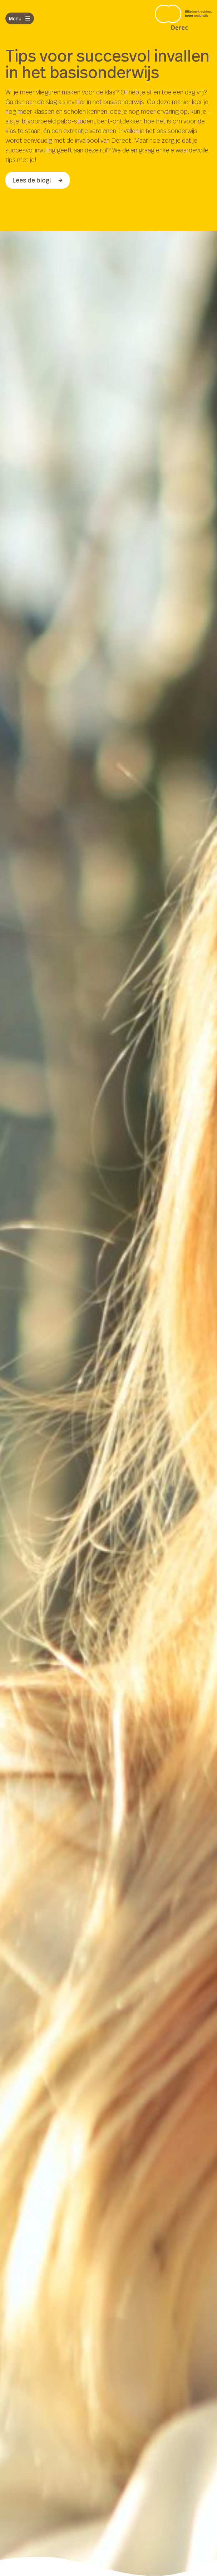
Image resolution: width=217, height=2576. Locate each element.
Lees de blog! (38, 180)
